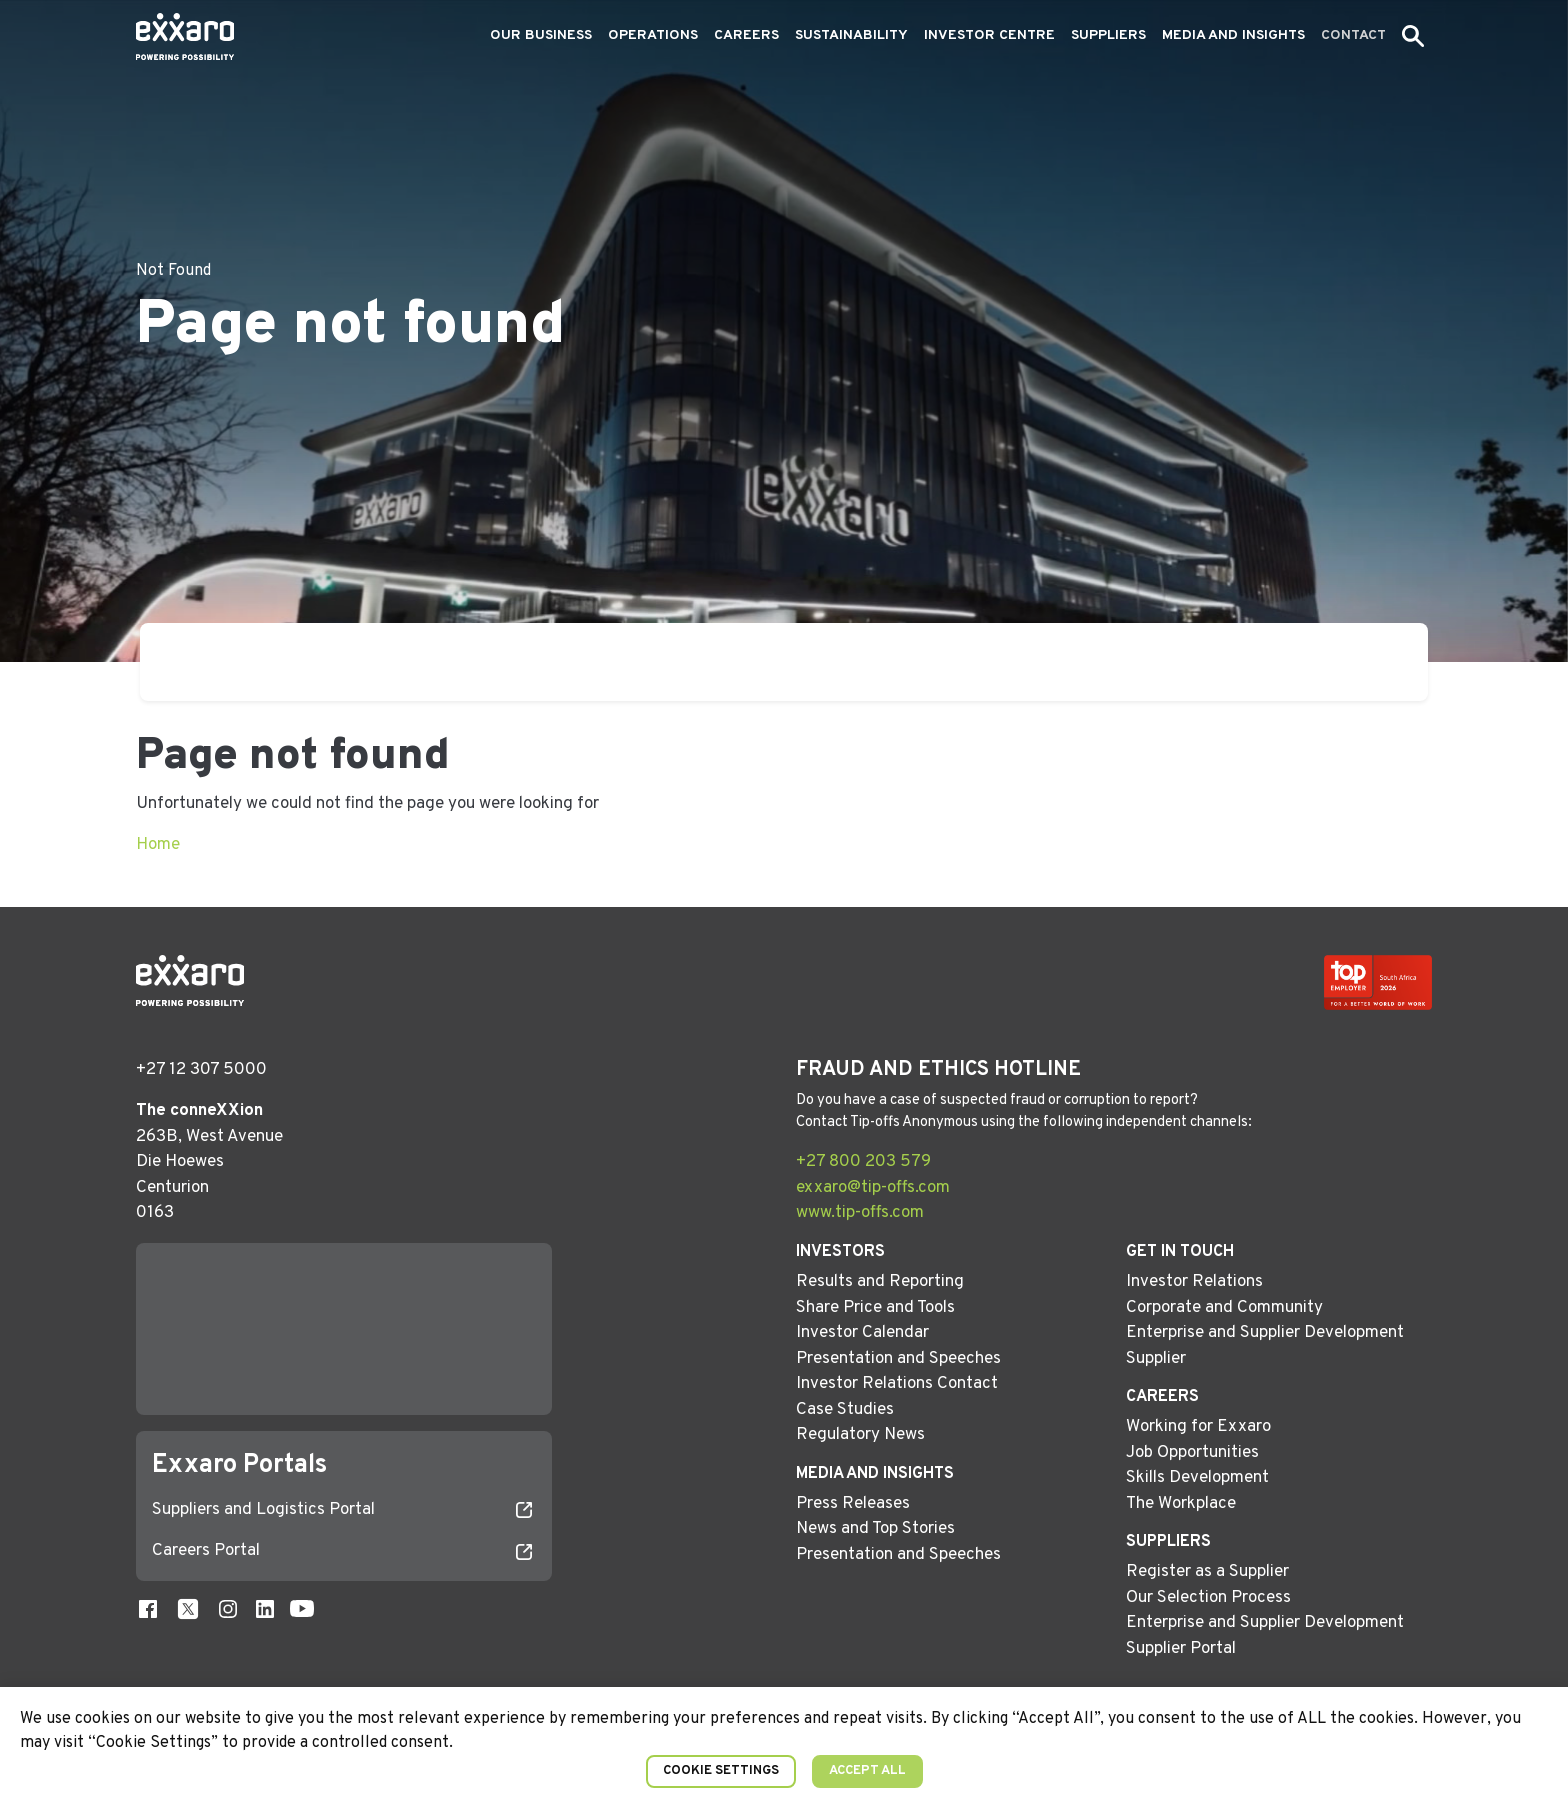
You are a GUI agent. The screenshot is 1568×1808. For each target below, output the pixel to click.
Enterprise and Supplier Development (1265, 1333)
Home (158, 845)
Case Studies (845, 1410)
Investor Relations (1194, 1282)
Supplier (1156, 1359)
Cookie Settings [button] (721, 1771)
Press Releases (853, 1504)
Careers (746, 35)
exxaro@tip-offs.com (873, 1188)
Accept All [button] (867, 1771)
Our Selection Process (1208, 1598)
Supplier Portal (1181, 1649)
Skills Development (1197, 1478)
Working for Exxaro (1198, 1427)
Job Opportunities (1192, 1453)
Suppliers (1108, 35)
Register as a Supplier (1207, 1572)
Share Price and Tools (875, 1308)
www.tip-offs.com (860, 1213)
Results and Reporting (880, 1282)
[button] (1413, 36)
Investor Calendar (862, 1333)
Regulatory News (860, 1435)
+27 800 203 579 (863, 1162)
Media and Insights (1233, 35)
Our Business (541, 35)
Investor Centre (989, 35)
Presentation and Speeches (898, 1359)
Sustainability (851, 35)
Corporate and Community (1224, 1308)
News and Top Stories (875, 1529)
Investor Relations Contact (897, 1384)
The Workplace (1181, 1504)
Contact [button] (1353, 35)
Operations (653, 35)
